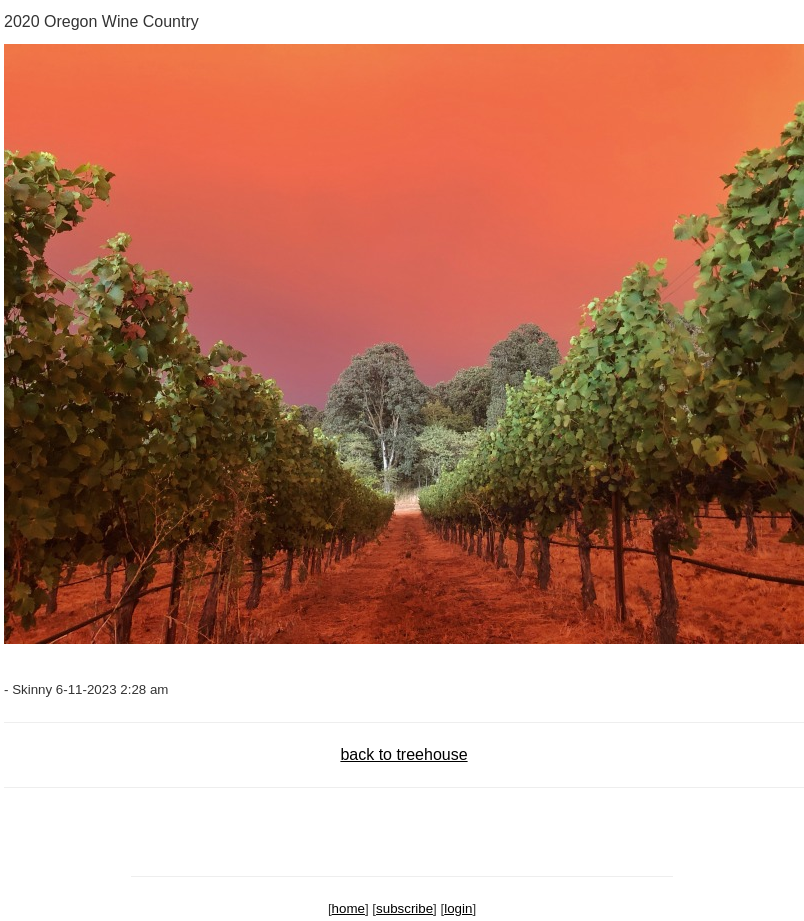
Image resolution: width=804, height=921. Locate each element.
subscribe (404, 908)
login (458, 908)
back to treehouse (403, 754)
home (348, 908)
